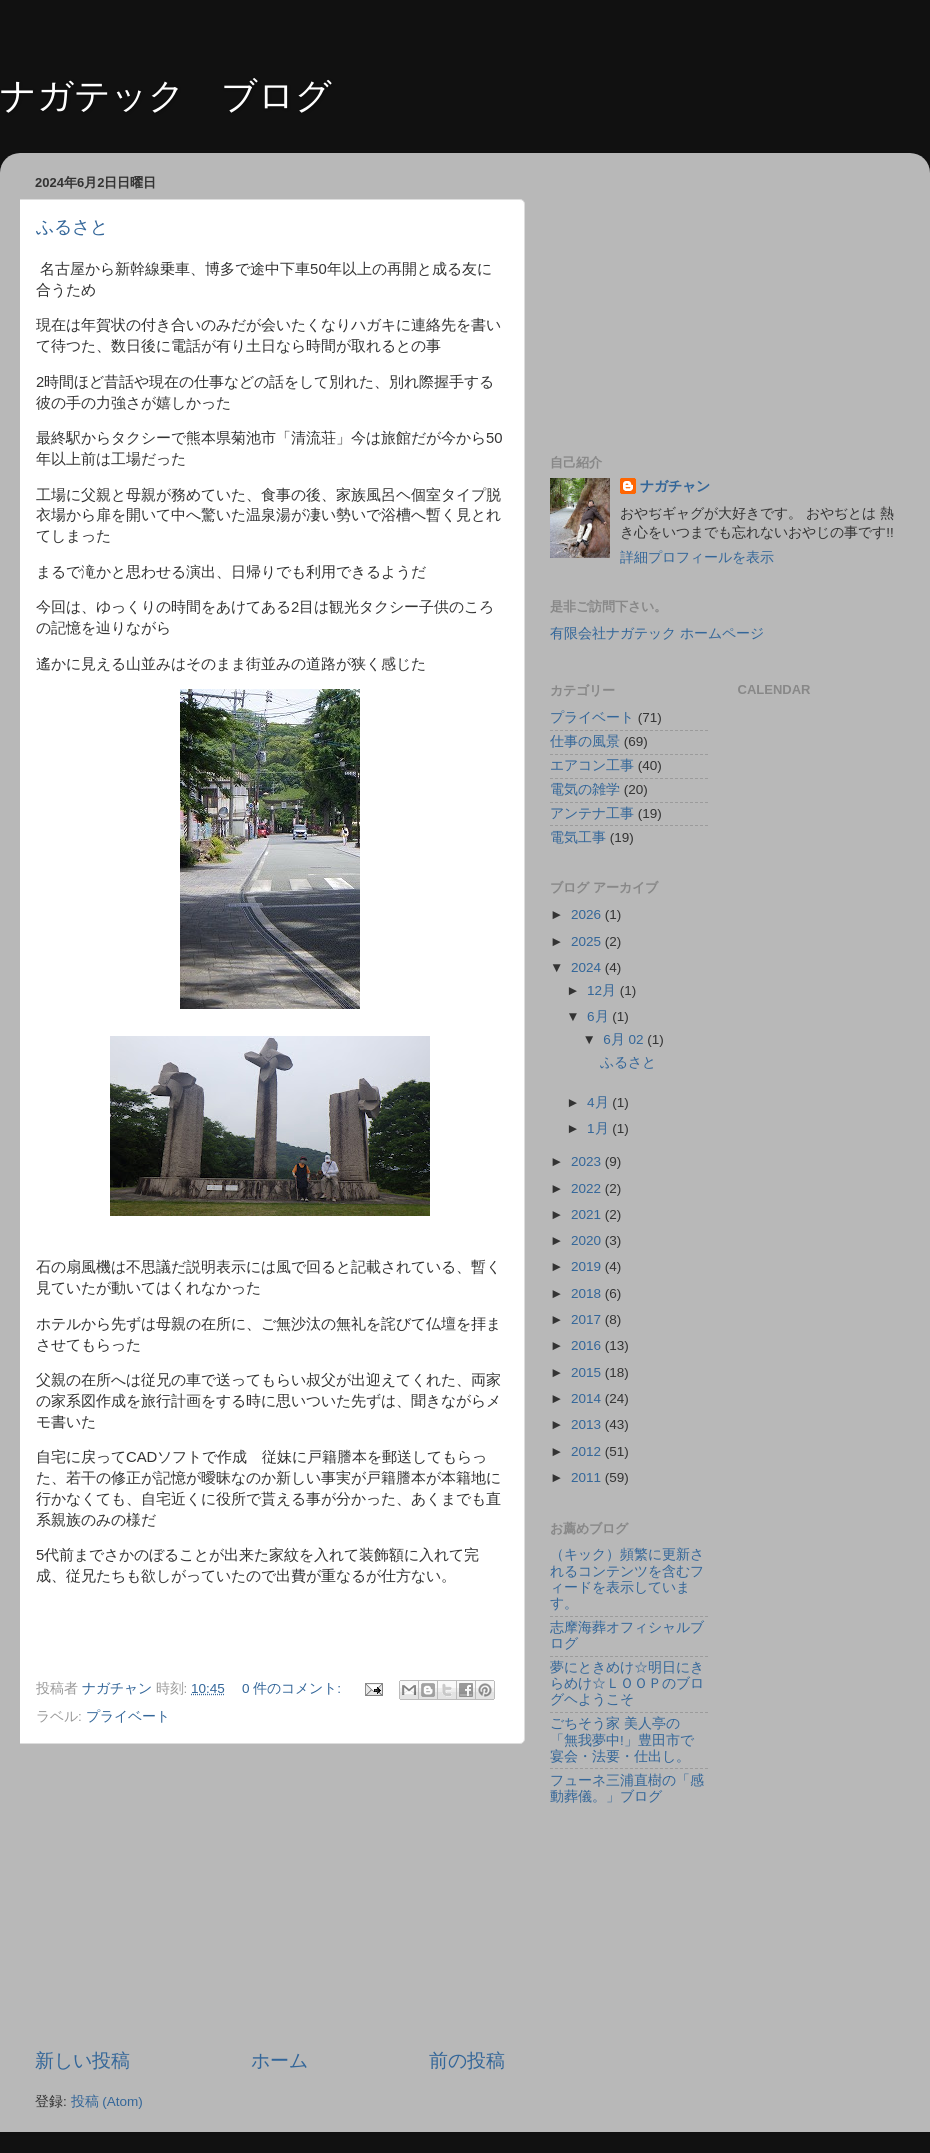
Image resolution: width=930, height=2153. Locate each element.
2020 (588, 1240)
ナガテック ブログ (166, 95)
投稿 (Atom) (107, 2101)
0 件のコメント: (293, 1688)
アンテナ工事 (592, 813)
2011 (588, 1477)
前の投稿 (467, 2060)
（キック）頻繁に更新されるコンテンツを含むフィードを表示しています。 (627, 1579)
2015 (588, 1372)
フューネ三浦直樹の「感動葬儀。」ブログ (627, 1788)
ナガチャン (675, 486)
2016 (588, 1345)
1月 (599, 1128)
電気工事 (578, 837)
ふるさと (72, 227)
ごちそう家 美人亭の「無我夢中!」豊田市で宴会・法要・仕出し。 (622, 1739)
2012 (588, 1451)
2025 (588, 941)
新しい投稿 (82, 2060)
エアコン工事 (592, 765)
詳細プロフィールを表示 (697, 557)
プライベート (128, 1716)
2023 (588, 1161)
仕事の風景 (585, 741)
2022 (588, 1188)
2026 (588, 914)
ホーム (279, 2060)
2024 (588, 967)
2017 (588, 1319)
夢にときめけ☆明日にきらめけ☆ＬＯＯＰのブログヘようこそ (627, 1683)
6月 (599, 1016)
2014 (588, 1398)
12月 (603, 990)
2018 (588, 1293)
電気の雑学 (585, 789)
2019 (588, 1266)
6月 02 (625, 1039)
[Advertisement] (270, 1896)
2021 (588, 1214)
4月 (599, 1102)
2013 (588, 1424)
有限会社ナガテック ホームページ (657, 633)
